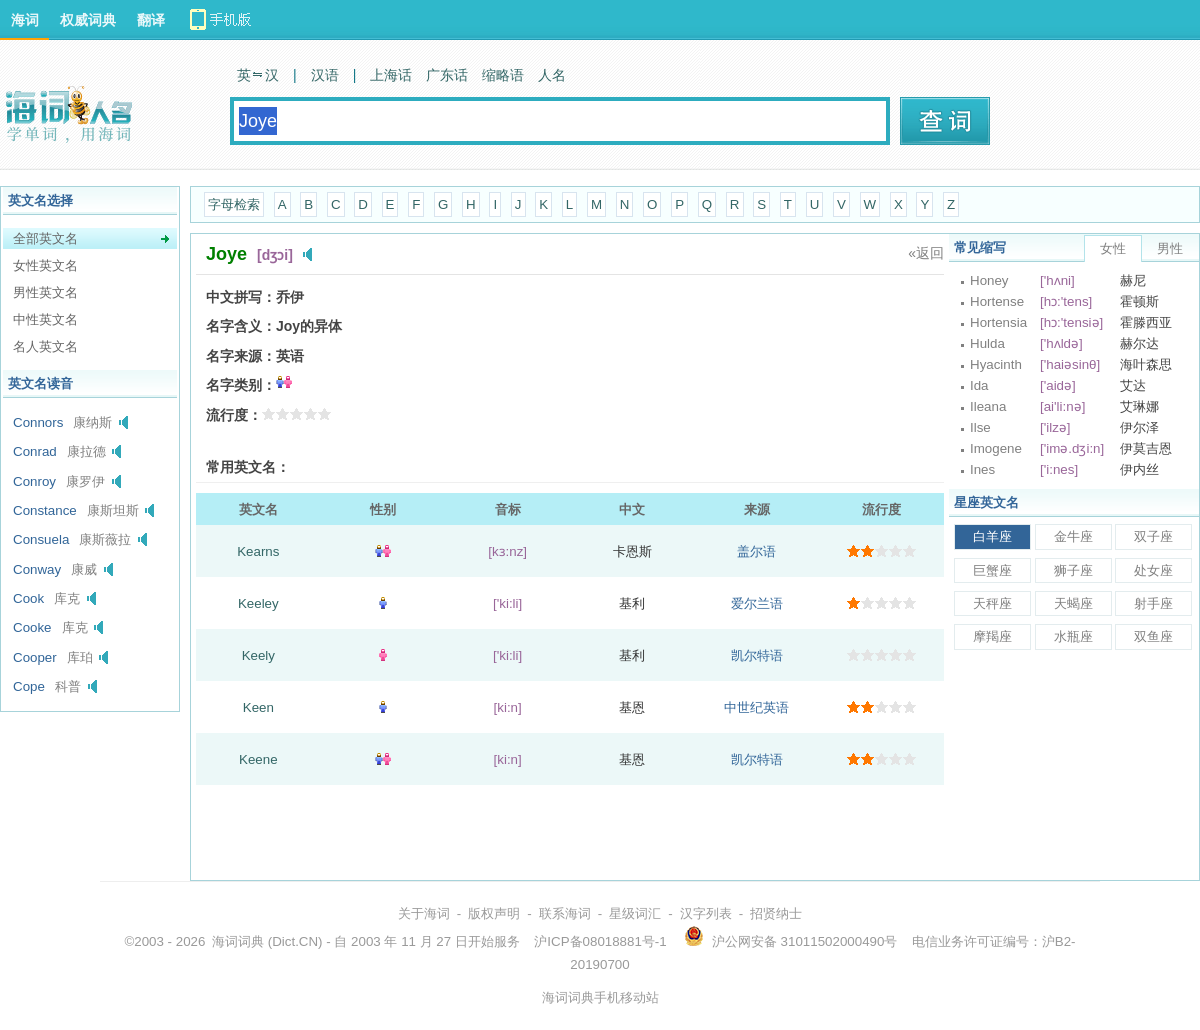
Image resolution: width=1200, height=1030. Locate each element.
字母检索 (234, 204)
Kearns (258, 551)
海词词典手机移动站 (600, 997)
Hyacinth (996, 364)
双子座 (1153, 536)
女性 (1113, 248)
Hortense (997, 301)
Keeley (258, 603)
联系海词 (565, 913)
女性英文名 (45, 265)
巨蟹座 (992, 570)
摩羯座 (992, 636)
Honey (989, 280)
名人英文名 (45, 346)
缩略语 (503, 75)
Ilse (980, 427)
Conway (37, 569)
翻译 (151, 20)
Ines (982, 469)
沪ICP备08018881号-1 (600, 941)
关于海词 (424, 913)
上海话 (391, 75)
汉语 (325, 75)
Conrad (35, 451)
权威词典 (88, 20)
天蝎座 (1073, 603)
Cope (29, 686)
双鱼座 (1153, 636)
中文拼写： (241, 297)
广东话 (447, 75)
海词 (25, 20)
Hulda (987, 343)
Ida (979, 385)
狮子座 (1073, 570)
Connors (38, 422)
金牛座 (1073, 536)
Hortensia (998, 322)
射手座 (1153, 603)
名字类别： (241, 385)
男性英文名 (45, 292)
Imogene (996, 448)
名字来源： (241, 356)
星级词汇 (635, 913)
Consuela (41, 539)
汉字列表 (706, 913)
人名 (552, 75)
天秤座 (992, 603)
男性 (1170, 248)
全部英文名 (45, 238)
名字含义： (241, 326)
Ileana (988, 406)
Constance (45, 510)
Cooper (35, 657)
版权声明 (494, 913)
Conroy (34, 481)
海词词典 (238, 941)
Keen (258, 707)
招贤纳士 (776, 913)
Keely (258, 655)
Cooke (32, 627)
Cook (28, 598)
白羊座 (992, 536)
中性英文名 (45, 319)
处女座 (1153, 570)
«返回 (926, 253)
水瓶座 (1073, 636)
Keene (258, 759)
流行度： (234, 415)
